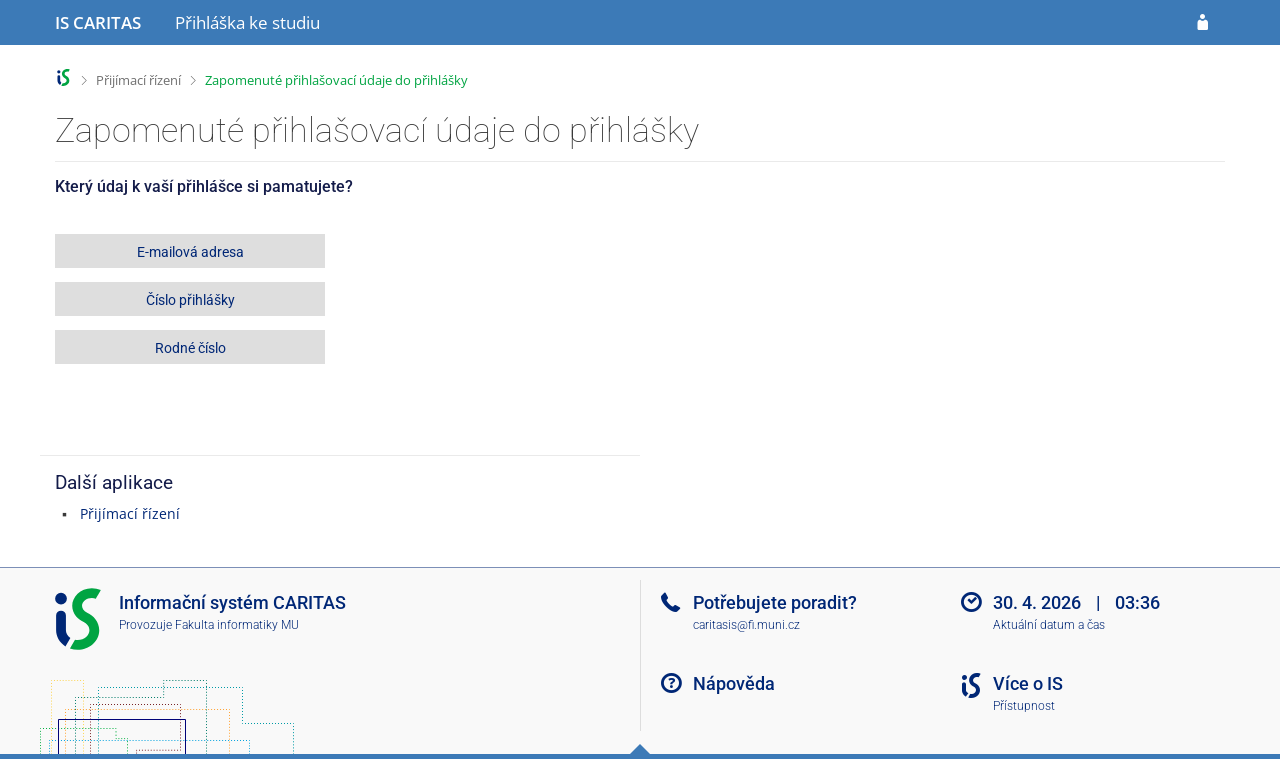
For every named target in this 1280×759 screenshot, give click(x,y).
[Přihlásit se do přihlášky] (1202, 23)
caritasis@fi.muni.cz (746, 625)
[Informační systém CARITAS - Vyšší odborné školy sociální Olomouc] (98, 23)
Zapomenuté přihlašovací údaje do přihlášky (336, 80)
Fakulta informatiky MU (237, 625)
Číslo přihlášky (190, 300)
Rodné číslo (190, 348)
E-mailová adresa (190, 252)
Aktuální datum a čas (1049, 625)
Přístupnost (1024, 706)
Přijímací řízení (138, 80)
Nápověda (734, 683)
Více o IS (1028, 683)
